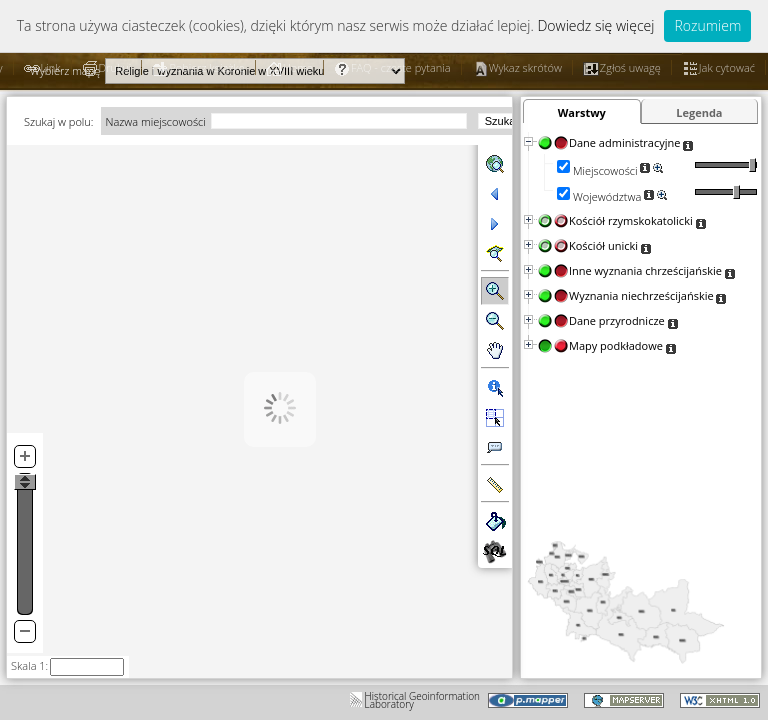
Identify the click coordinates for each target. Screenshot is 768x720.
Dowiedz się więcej (595, 25)
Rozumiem (707, 25)
